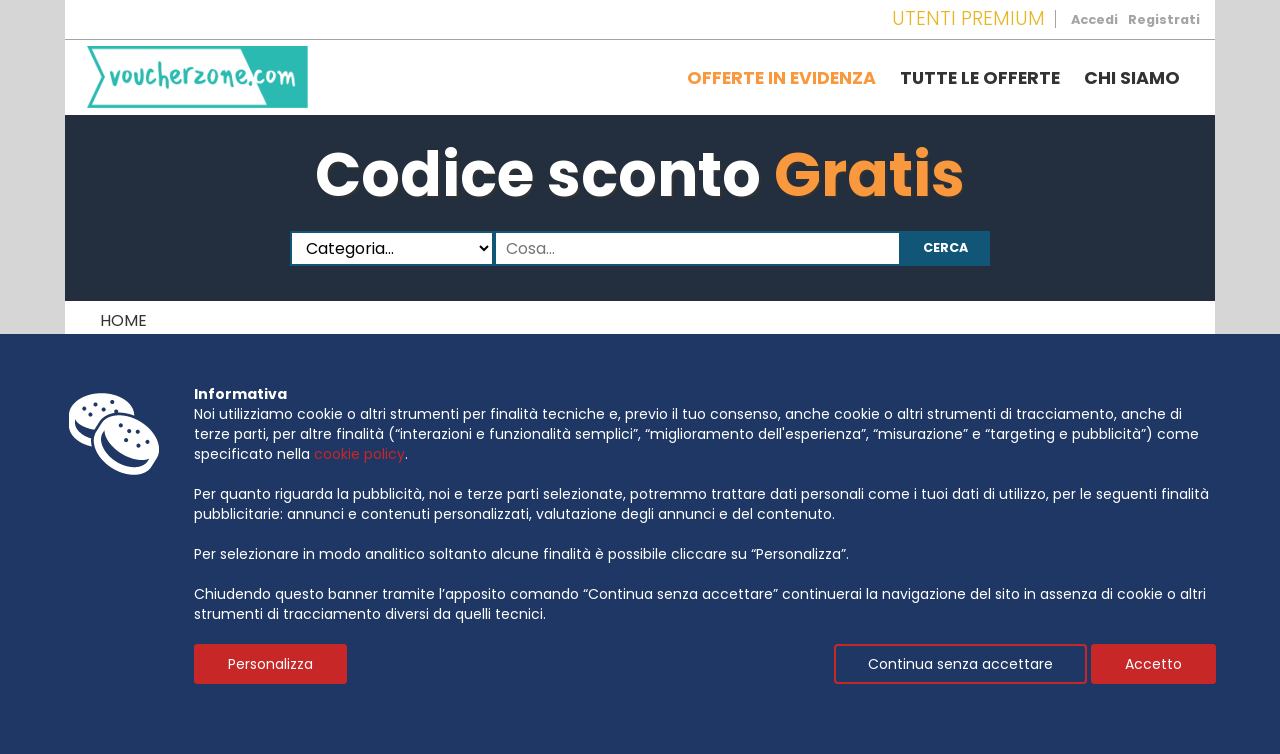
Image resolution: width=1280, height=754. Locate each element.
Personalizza (270, 664)
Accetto (1153, 664)
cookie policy (359, 454)
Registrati (1164, 19)
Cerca (945, 247)
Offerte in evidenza (781, 78)
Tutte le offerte (980, 78)
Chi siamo (1132, 78)
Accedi (1094, 19)
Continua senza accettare (960, 664)
